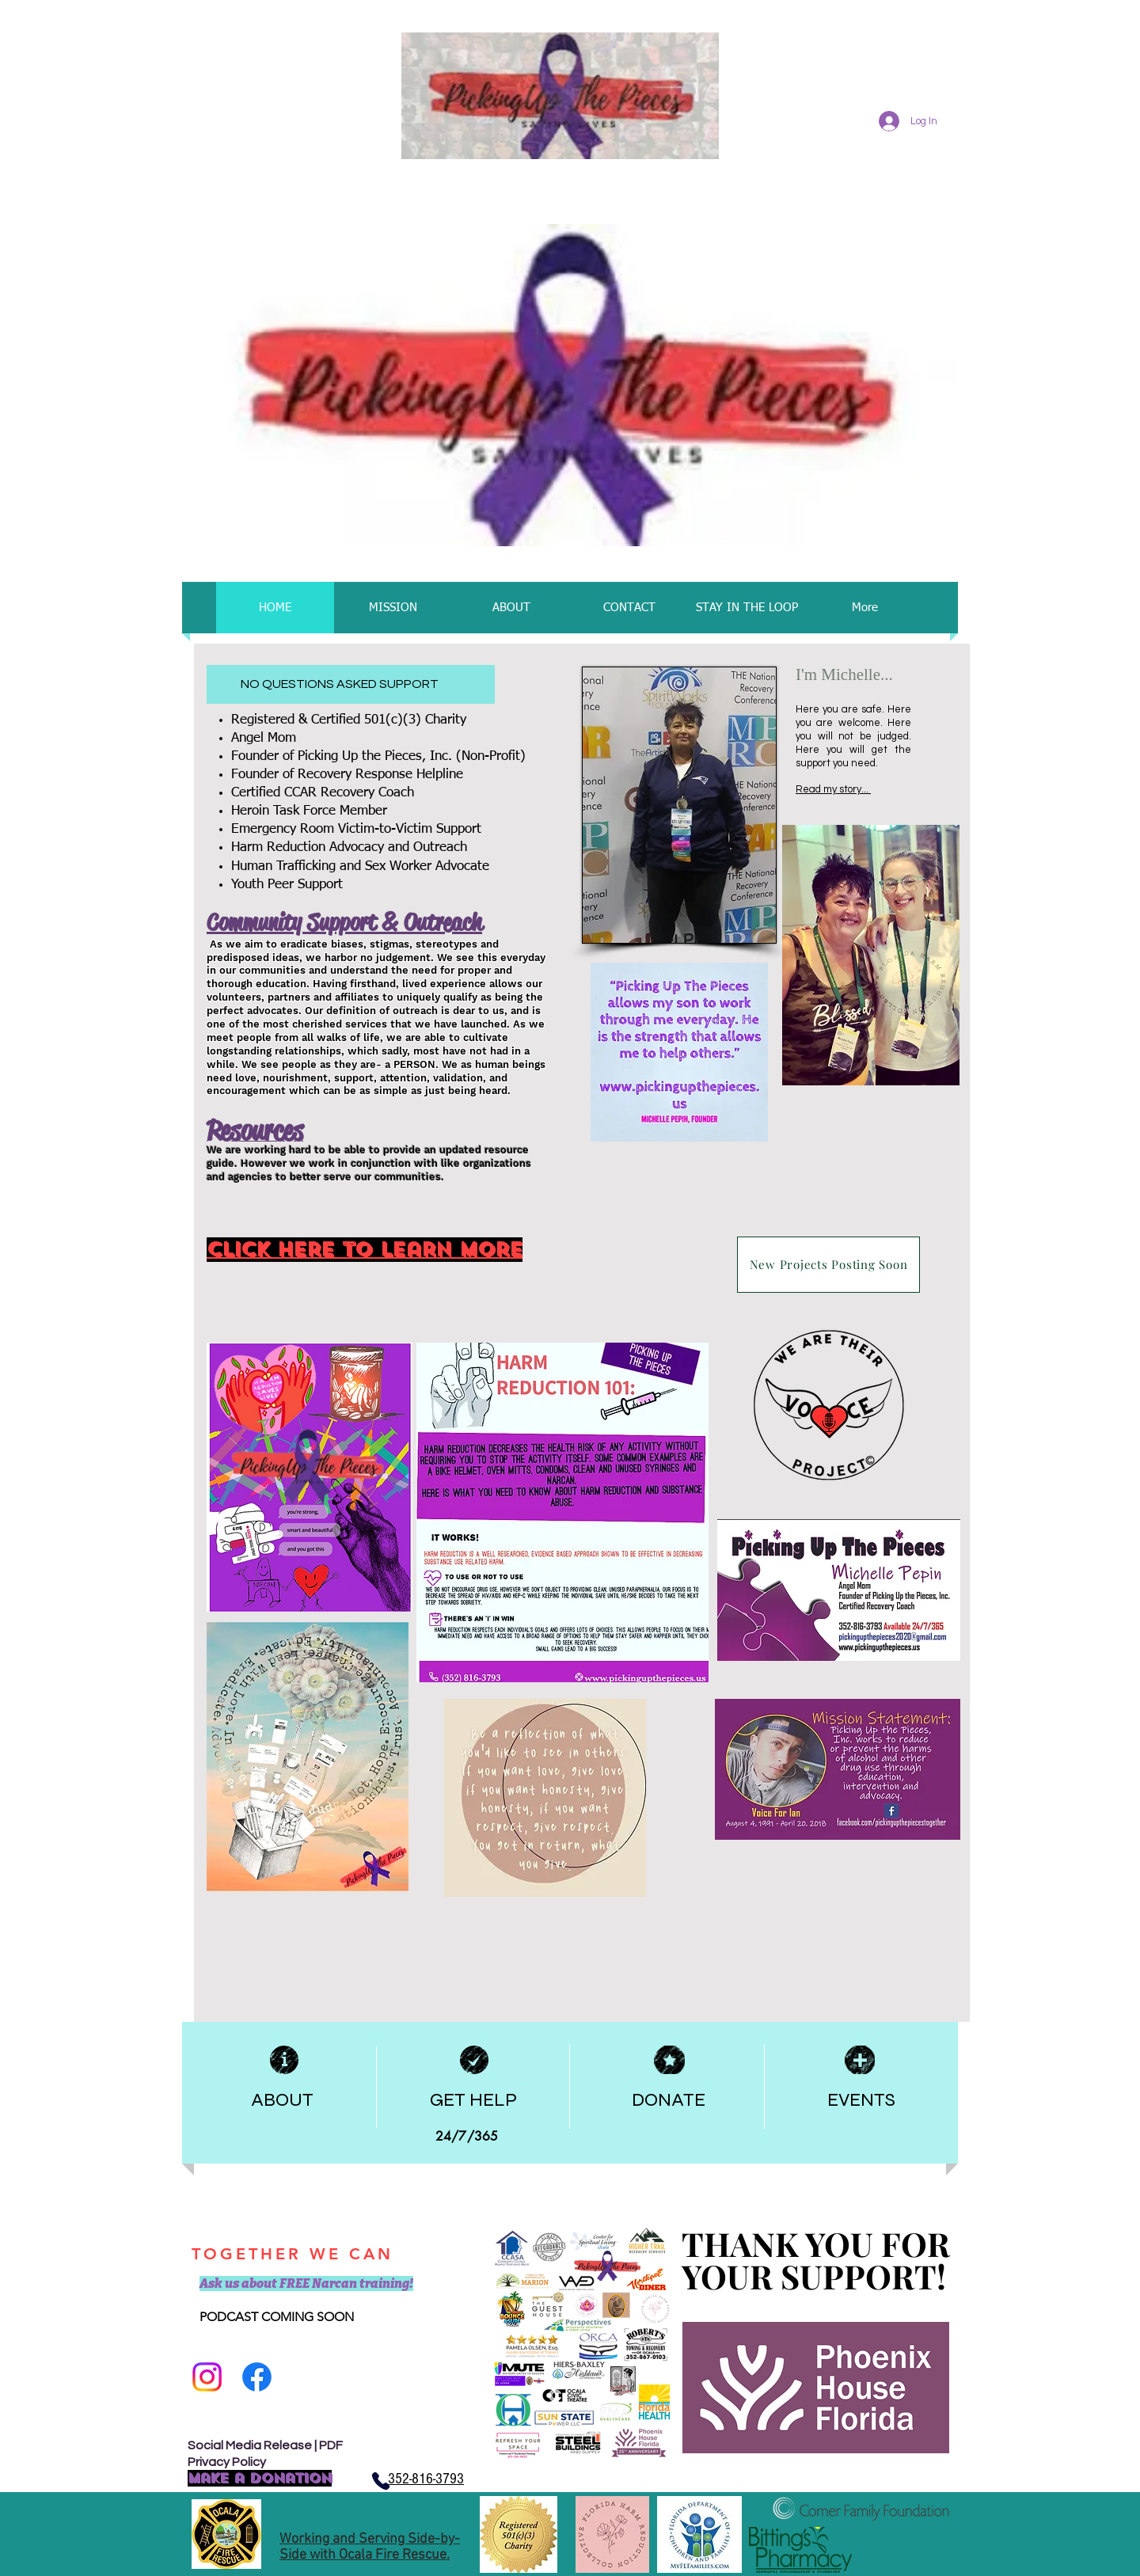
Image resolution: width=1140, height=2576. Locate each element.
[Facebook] (257, 2377)
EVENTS (861, 2099)
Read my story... (833, 789)
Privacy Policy (227, 2462)
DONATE (668, 2099)
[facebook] (912, 175)
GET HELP (473, 2099)
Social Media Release (250, 2445)
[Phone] (381, 2481)
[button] (567, 385)
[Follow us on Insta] (207, 2377)
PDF (331, 2445)
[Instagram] (936, 175)
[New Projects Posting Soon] (828, 1265)
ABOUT (282, 2099)
